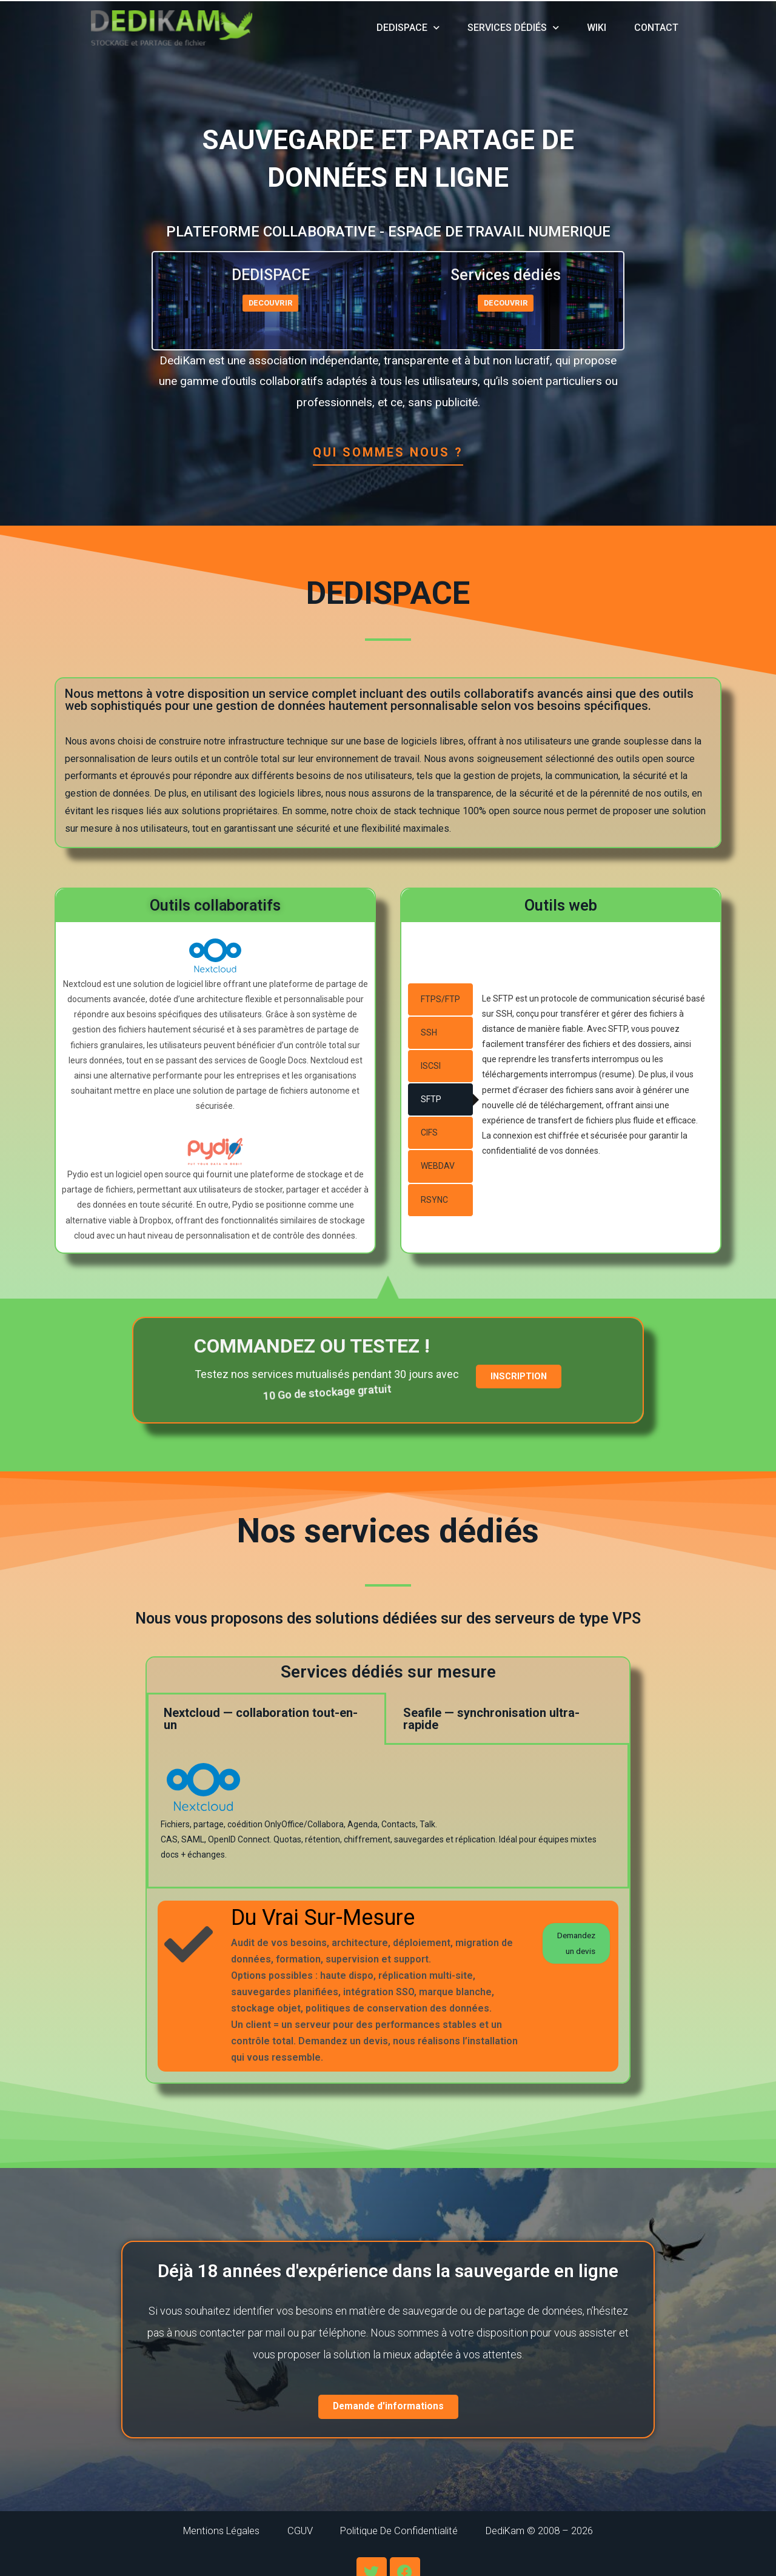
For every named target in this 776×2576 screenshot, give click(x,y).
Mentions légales (197, 2532)
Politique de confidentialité (403, 2532)
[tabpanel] (388, 1817)
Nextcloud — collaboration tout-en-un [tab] (261, 1718)
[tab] (440, 999)
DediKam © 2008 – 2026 (562, 2532)
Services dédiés (513, 27)
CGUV (289, 2532)
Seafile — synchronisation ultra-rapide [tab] (491, 1718)
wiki (596, 27)
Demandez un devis (569, 1950)
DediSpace (408, 27)
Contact (656, 27)
